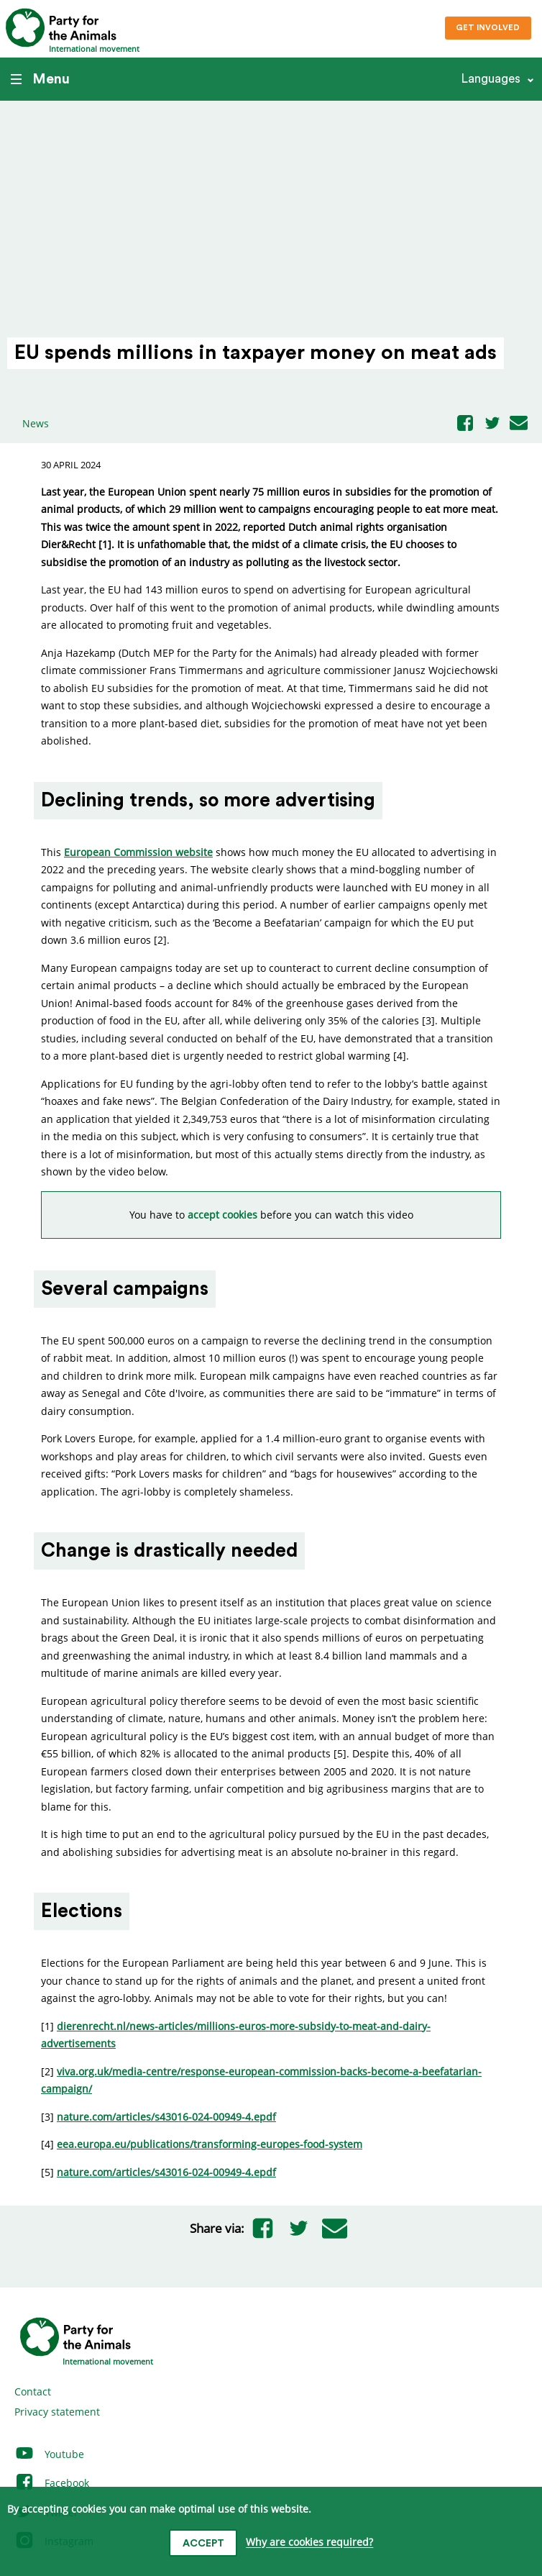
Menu (40, 79)
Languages (490, 79)
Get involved (488, 28)
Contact (32, 2391)
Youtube (49, 2454)
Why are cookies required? (309, 2542)
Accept (203, 2544)
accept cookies (222, 1214)
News (35, 423)
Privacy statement (57, 2411)
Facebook (51, 2483)
